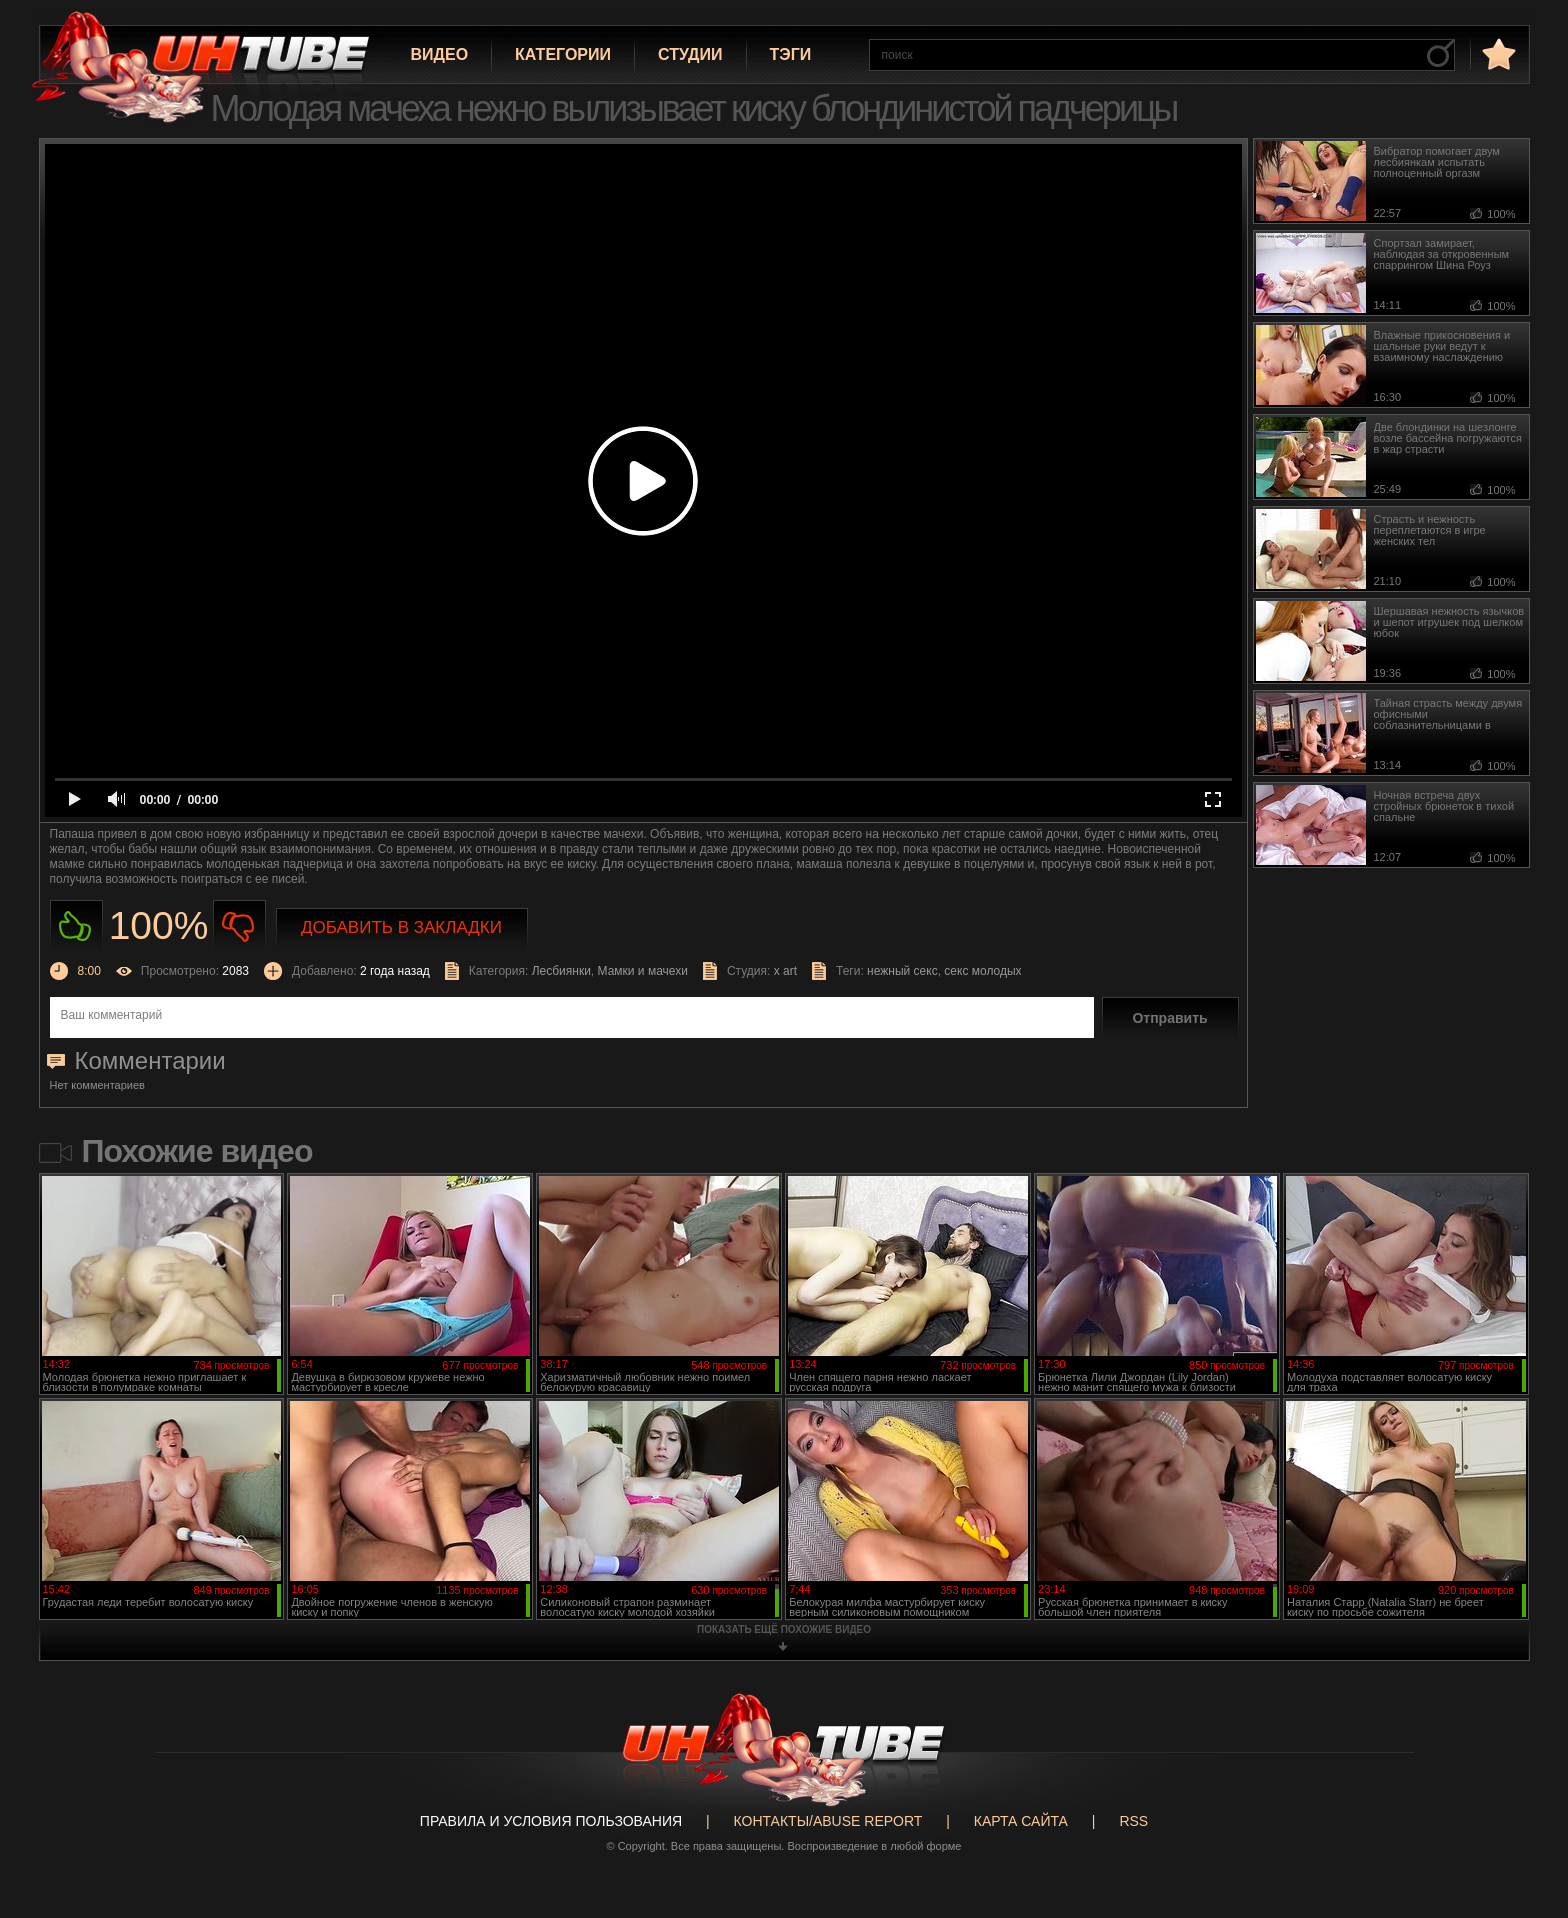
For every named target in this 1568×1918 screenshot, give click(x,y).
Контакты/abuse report (828, 1821)
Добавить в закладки (401, 927)
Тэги (791, 54)
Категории (563, 54)
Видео (440, 54)
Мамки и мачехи (643, 971)
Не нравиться (239, 926)
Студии (690, 54)
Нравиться (76, 926)
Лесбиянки (561, 971)
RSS (1133, 1821)
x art (785, 971)
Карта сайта (1021, 1821)
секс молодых (982, 971)
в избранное (1497, 53)
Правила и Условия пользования (551, 1821)
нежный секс (902, 971)
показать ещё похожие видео (784, 1629)
